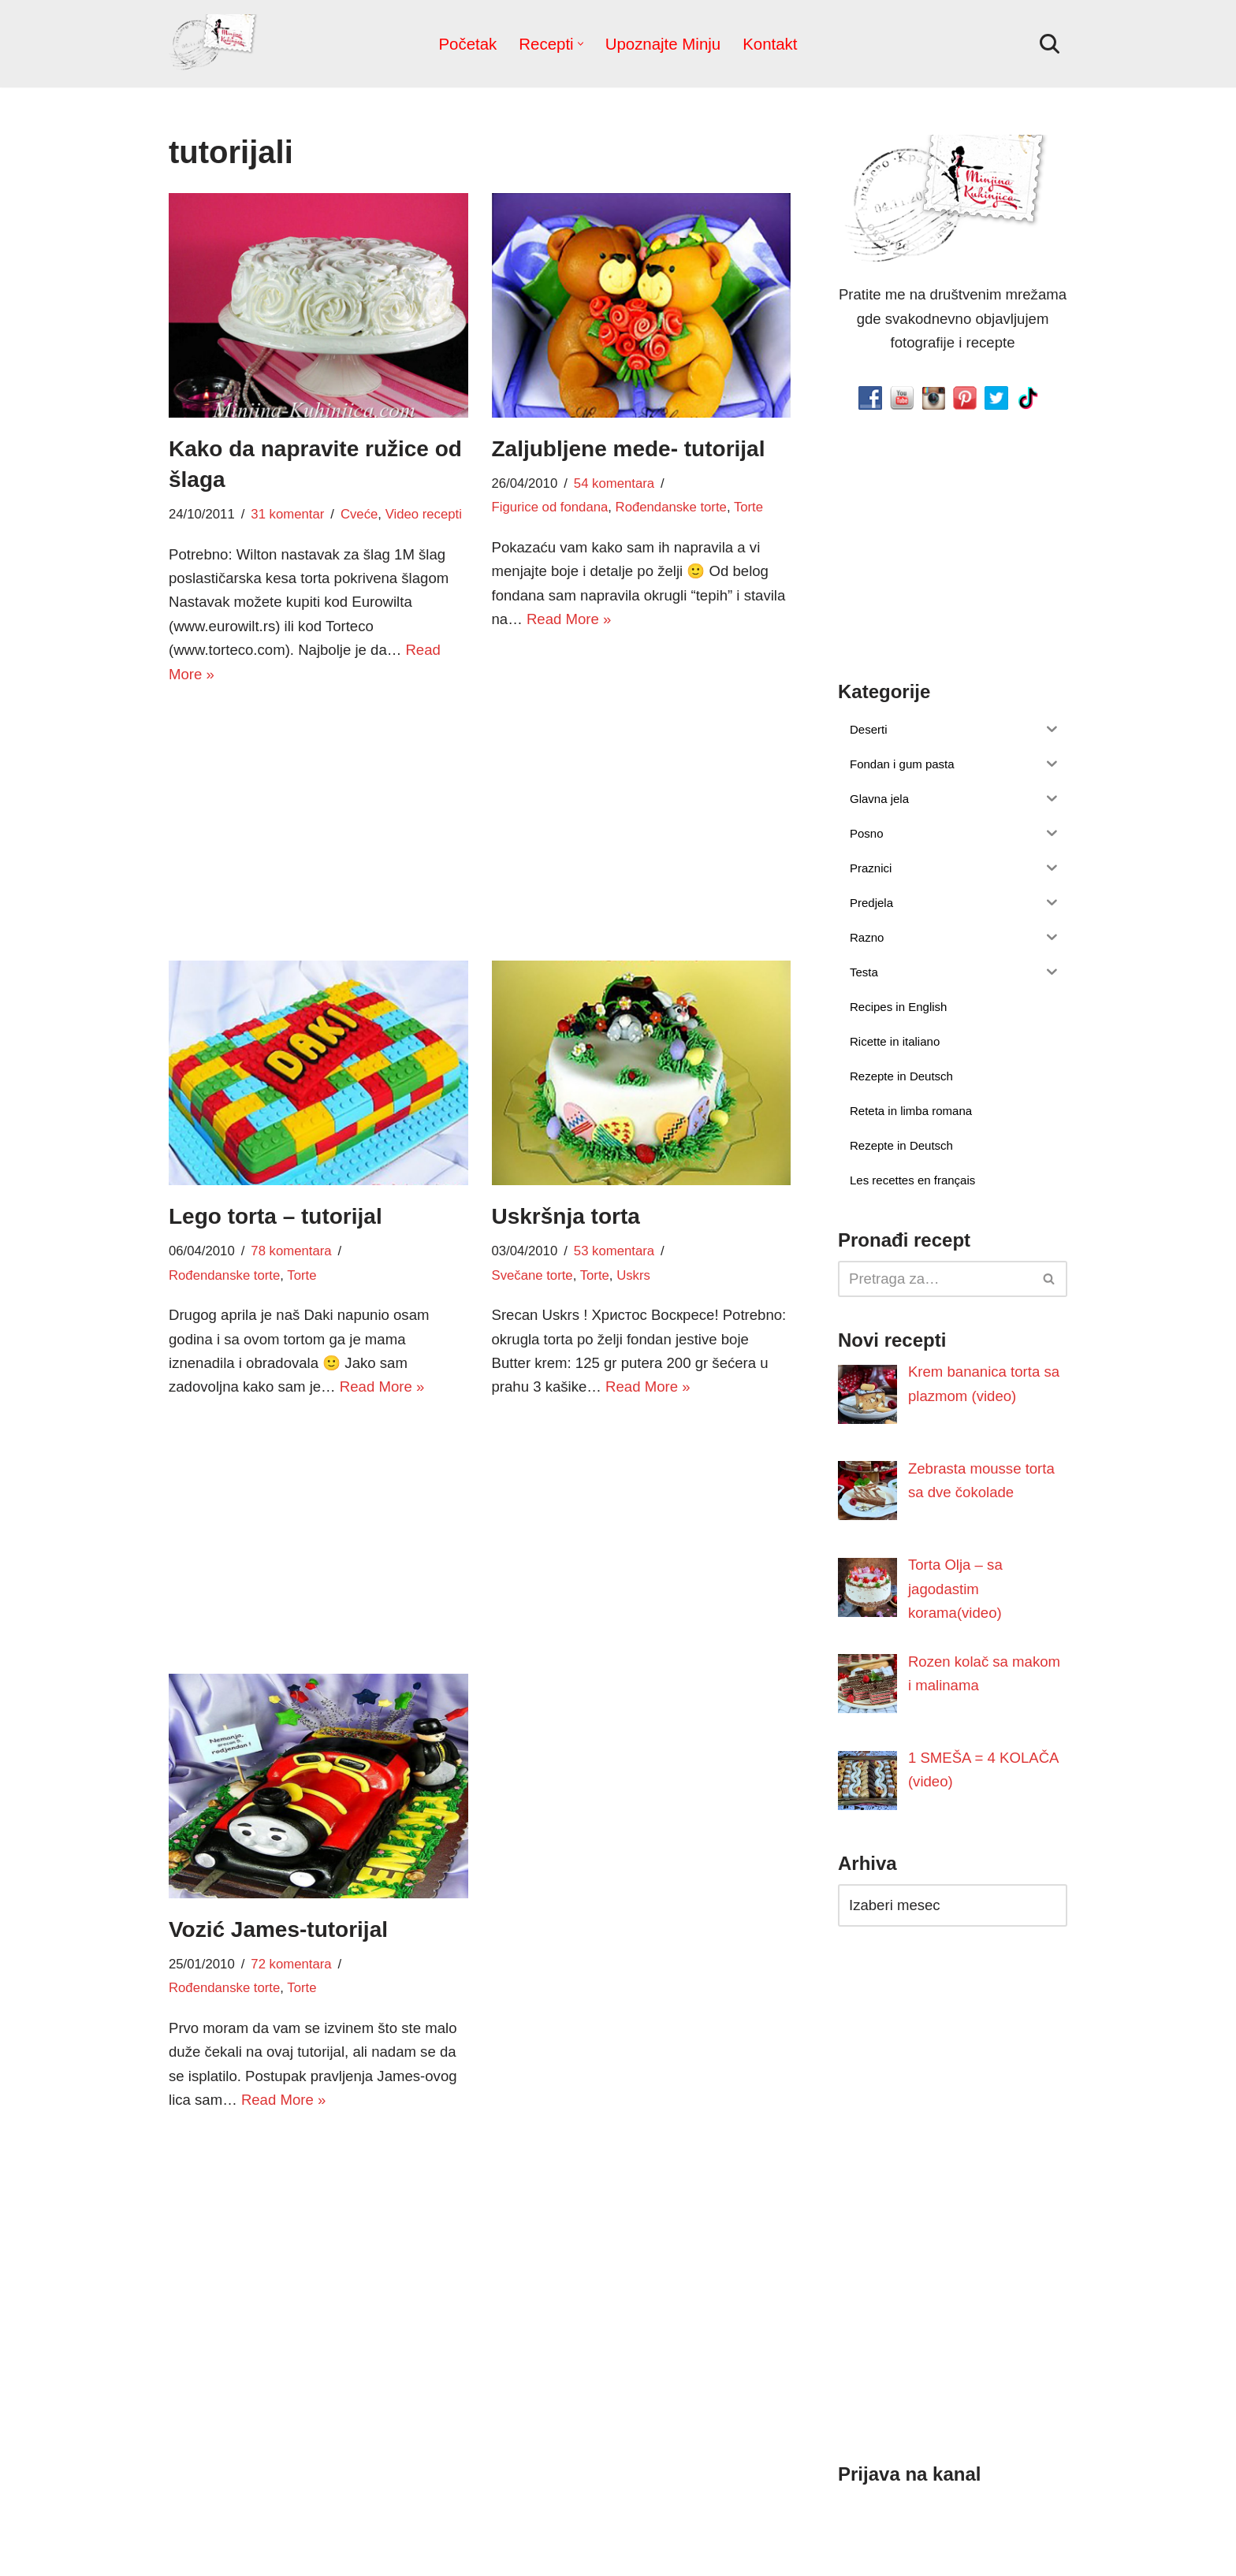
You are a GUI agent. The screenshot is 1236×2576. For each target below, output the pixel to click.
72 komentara (288, 1965)
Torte (740, 507)
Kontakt (766, 43)
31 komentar (284, 514)
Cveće (354, 514)
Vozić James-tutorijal (278, 1930)
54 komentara (610, 484)
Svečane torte (531, 1276)
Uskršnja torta (566, 1217)
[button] (581, 43)
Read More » (567, 620)
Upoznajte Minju (662, 43)
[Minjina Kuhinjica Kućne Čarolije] (216, 43)
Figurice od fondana (548, 507)
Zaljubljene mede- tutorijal (628, 449)
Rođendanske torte (666, 507)
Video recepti (416, 514)
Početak (471, 43)
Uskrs (628, 1276)
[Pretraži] (1049, 44)
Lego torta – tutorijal (275, 1217)
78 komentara (288, 1252)
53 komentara (610, 1252)
